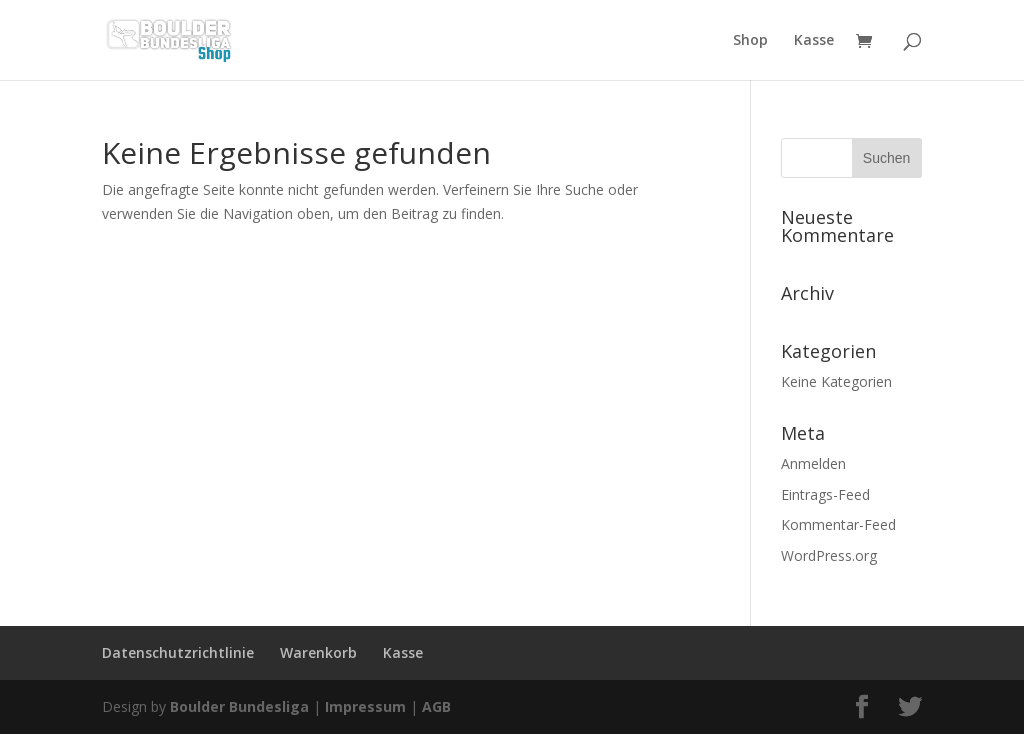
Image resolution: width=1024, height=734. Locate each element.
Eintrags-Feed (825, 494)
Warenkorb (318, 652)
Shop (750, 41)
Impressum (365, 706)
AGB (436, 706)
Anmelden (813, 463)
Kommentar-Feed (838, 524)
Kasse (814, 41)
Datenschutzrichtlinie (178, 652)
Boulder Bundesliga (239, 706)
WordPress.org (829, 555)
